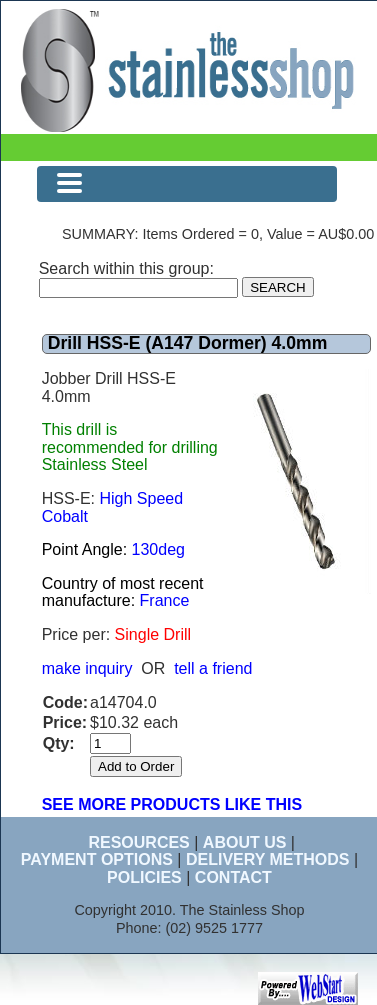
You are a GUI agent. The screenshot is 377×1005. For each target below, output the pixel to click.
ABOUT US (245, 842)
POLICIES (144, 877)
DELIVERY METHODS (268, 859)
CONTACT (233, 877)
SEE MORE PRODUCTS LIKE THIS (172, 804)
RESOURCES (138, 842)
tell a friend (213, 668)
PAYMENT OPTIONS (97, 859)
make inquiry (87, 668)
